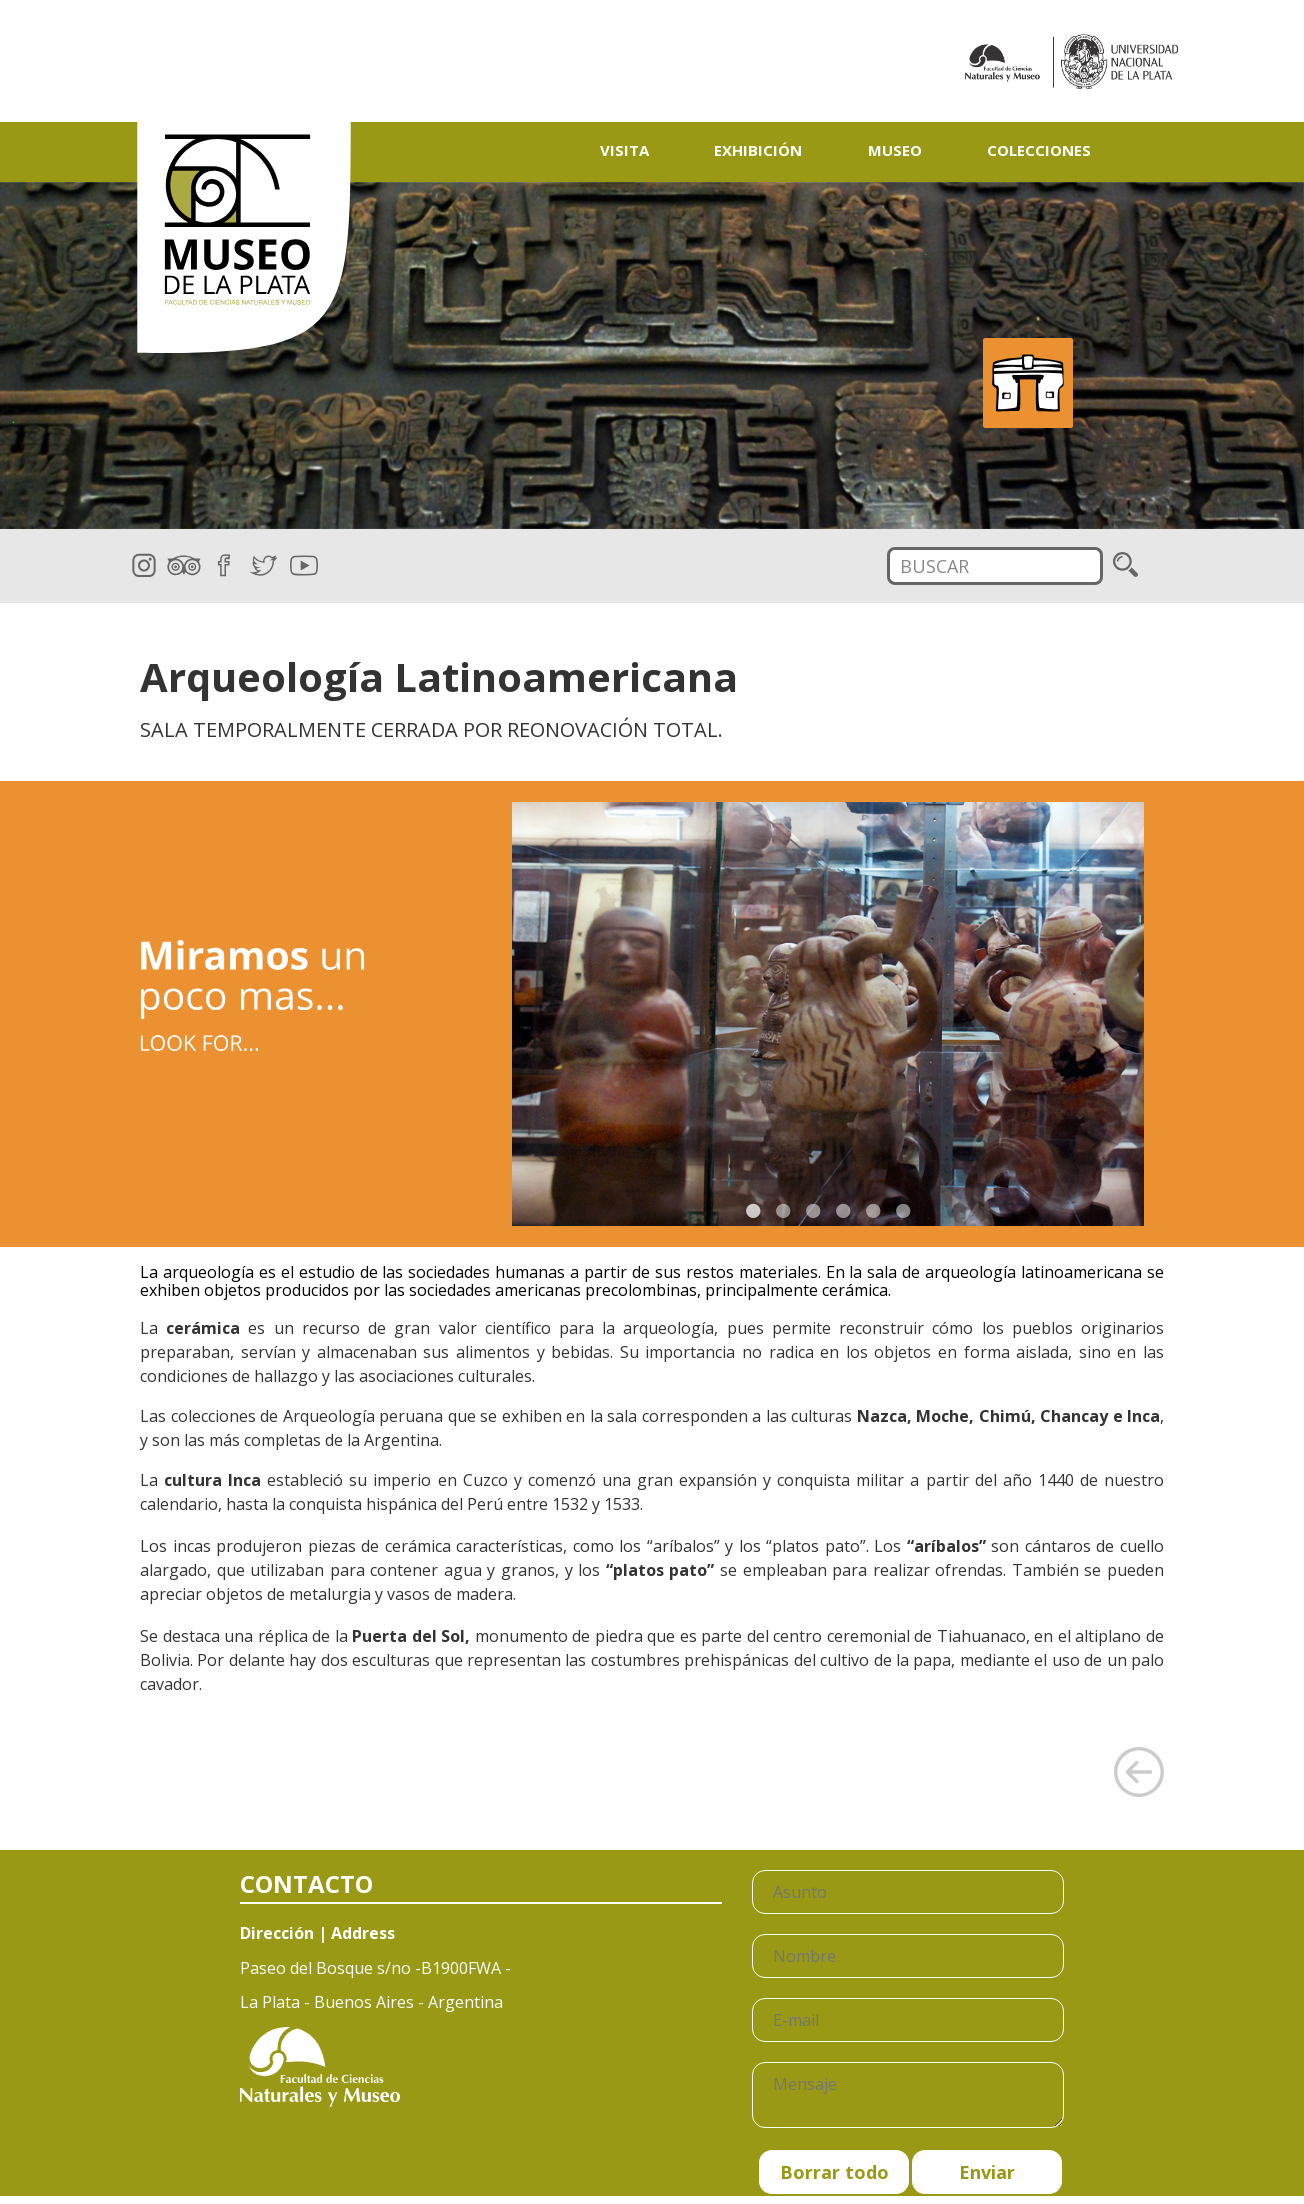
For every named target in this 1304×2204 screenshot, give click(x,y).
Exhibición (758, 150)
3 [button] (813, 1211)
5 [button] (873, 1211)
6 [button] (903, 1211)
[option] (652, 356)
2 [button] (783, 1211)
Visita (624, 150)
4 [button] (843, 1211)
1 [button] (753, 1211)
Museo (895, 150)
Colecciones (1039, 150)
